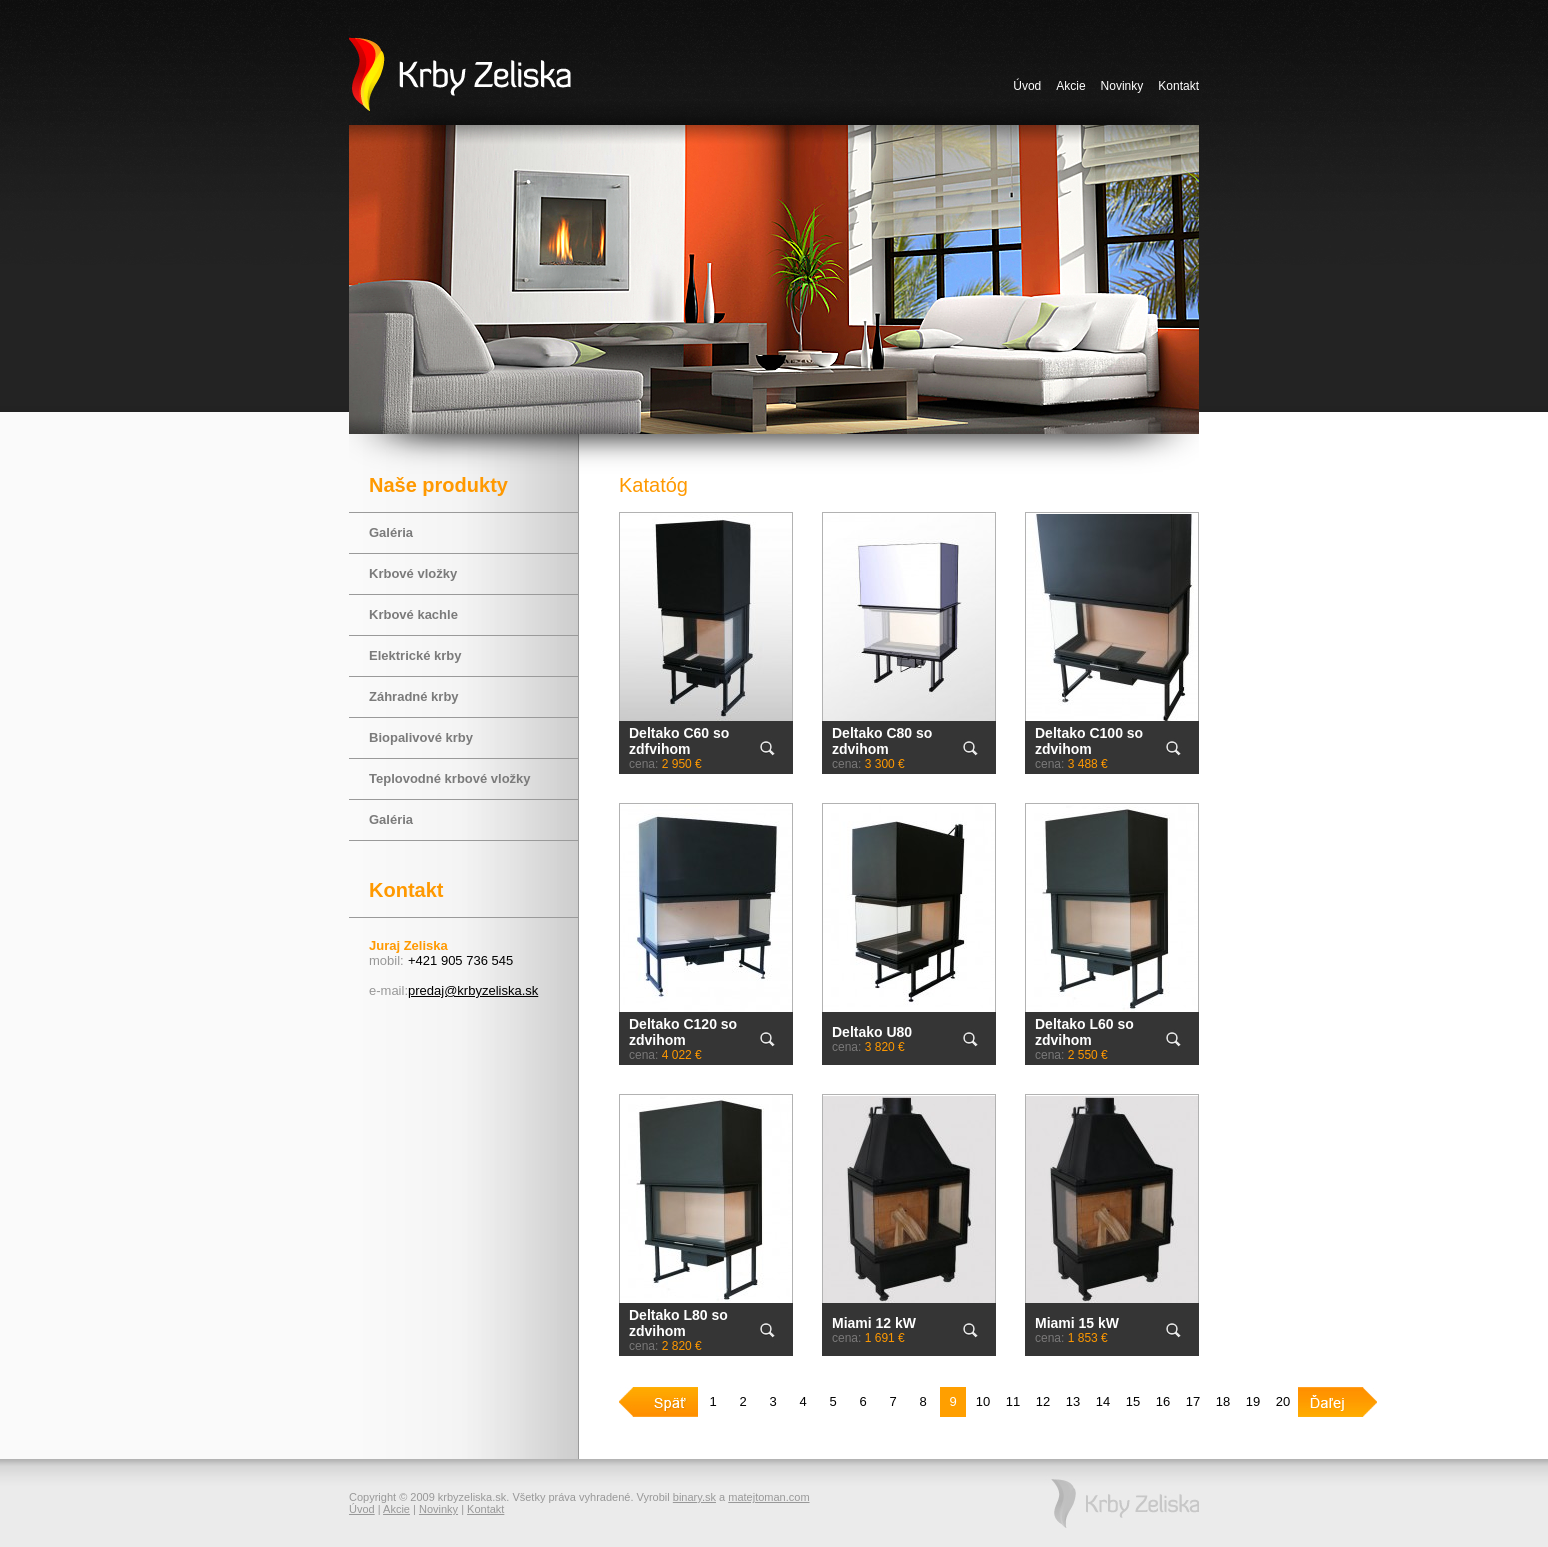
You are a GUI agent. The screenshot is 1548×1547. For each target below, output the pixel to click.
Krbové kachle (413, 614)
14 (1103, 1401)
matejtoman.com (768, 1497)
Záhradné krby (414, 696)
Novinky (1122, 86)
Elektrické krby (415, 655)
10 (983, 1401)
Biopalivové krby (421, 737)
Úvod (1027, 86)
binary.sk (694, 1497)
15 (1133, 1401)
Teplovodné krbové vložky (450, 778)
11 (1013, 1401)
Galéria (391, 532)
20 (1283, 1401)
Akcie (1070, 86)
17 (1193, 1401)
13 (1073, 1401)
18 (1223, 1401)
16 (1163, 1401)
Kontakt (1178, 86)
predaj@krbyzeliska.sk (473, 990)
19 (1253, 1401)
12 (1043, 1401)
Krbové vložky (413, 573)
